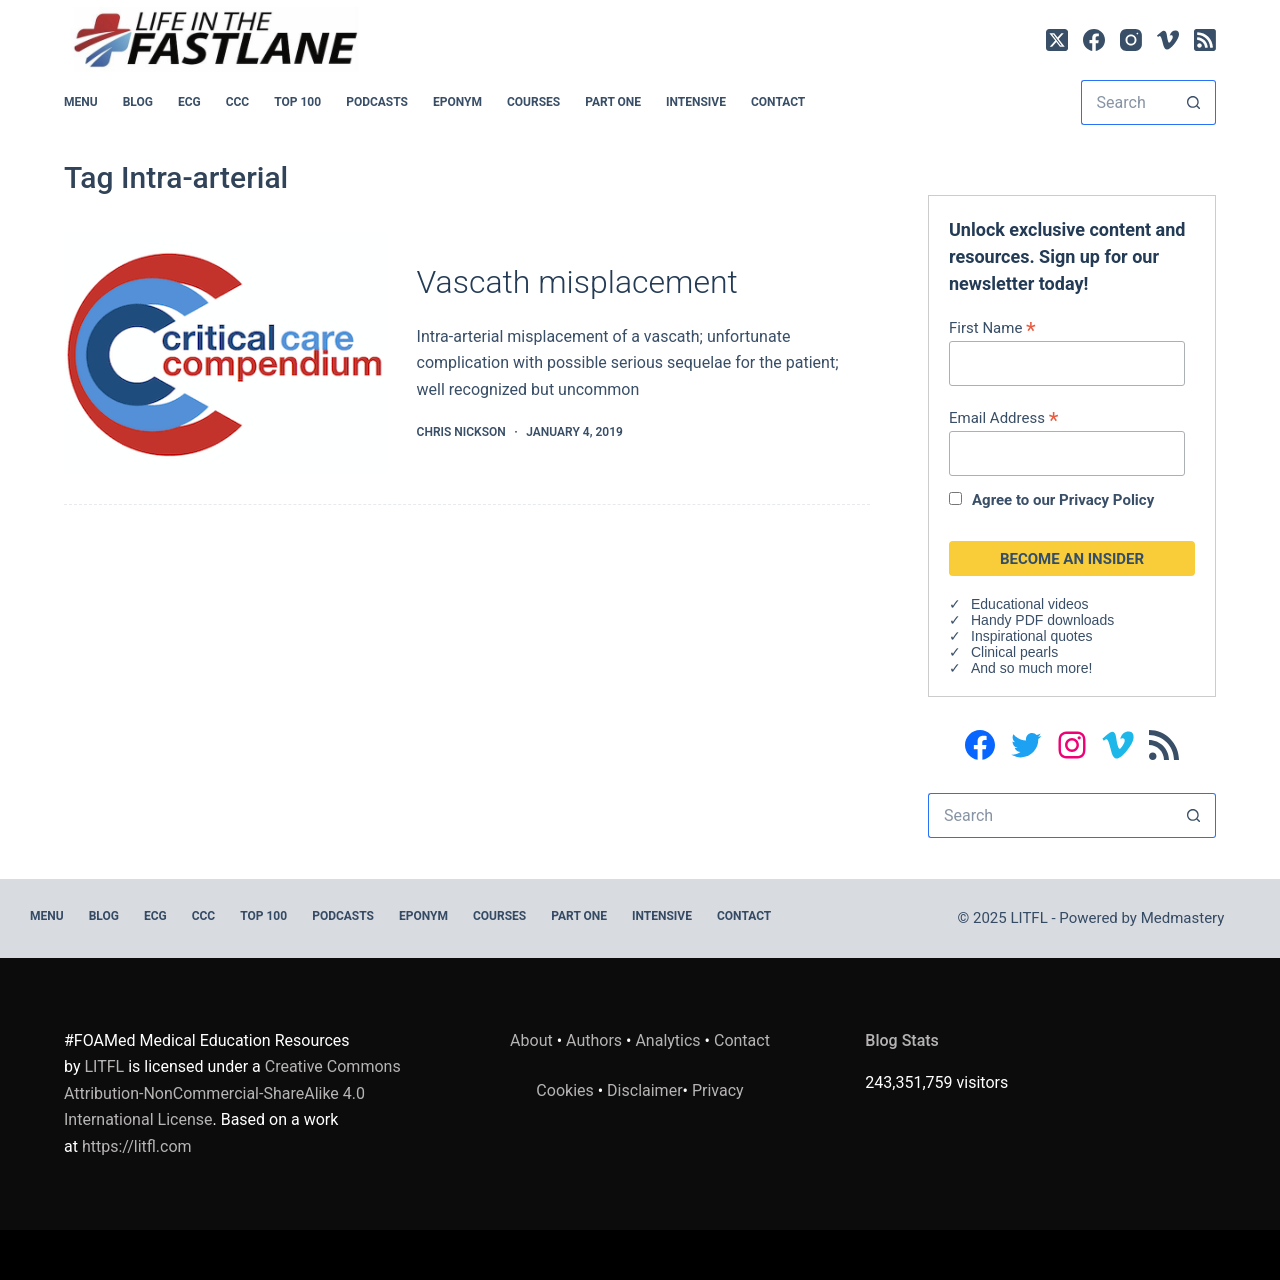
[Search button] (1193, 102)
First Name (992, 327)
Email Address (1003, 417)
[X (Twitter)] (1057, 40)
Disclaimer (644, 1090)
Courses (533, 102)
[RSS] (1205, 40)
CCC (238, 102)
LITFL (104, 1066)
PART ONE (613, 102)
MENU (81, 102)
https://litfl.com (137, 1146)
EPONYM (457, 102)
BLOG (138, 102)
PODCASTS (377, 102)
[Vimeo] (1168, 40)
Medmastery (1183, 918)
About (531, 1040)
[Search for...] (1126, 102)
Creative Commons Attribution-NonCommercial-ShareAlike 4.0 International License (232, 1093)
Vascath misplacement (577, 282)
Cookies (566, 1090)
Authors (594, 1040)
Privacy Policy (1106, 500)
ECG (189, 102)
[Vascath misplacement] (225, 353)
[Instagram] (1131, 40)
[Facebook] (1094, 40)
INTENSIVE (696, 102)
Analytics (667, 1040)
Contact (778, 102)
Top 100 (297, 102)
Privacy (718, 1090)
